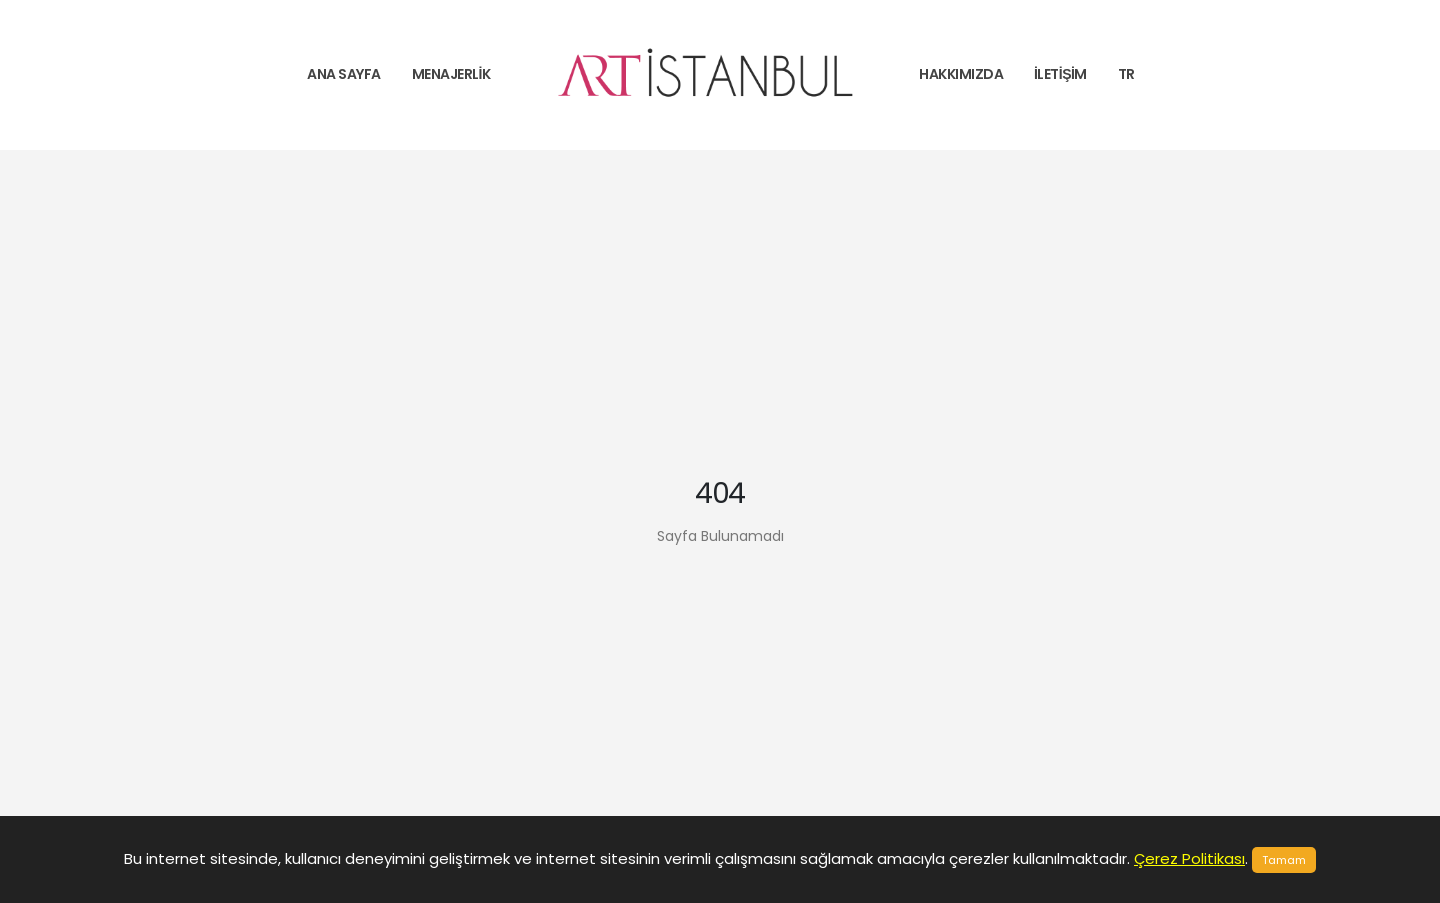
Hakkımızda (961, 74)
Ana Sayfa (344, 74)
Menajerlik (451, 74)
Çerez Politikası (1189, 858)
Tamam (1284, 860)
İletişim (1060, 74)
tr (1126, 74)
